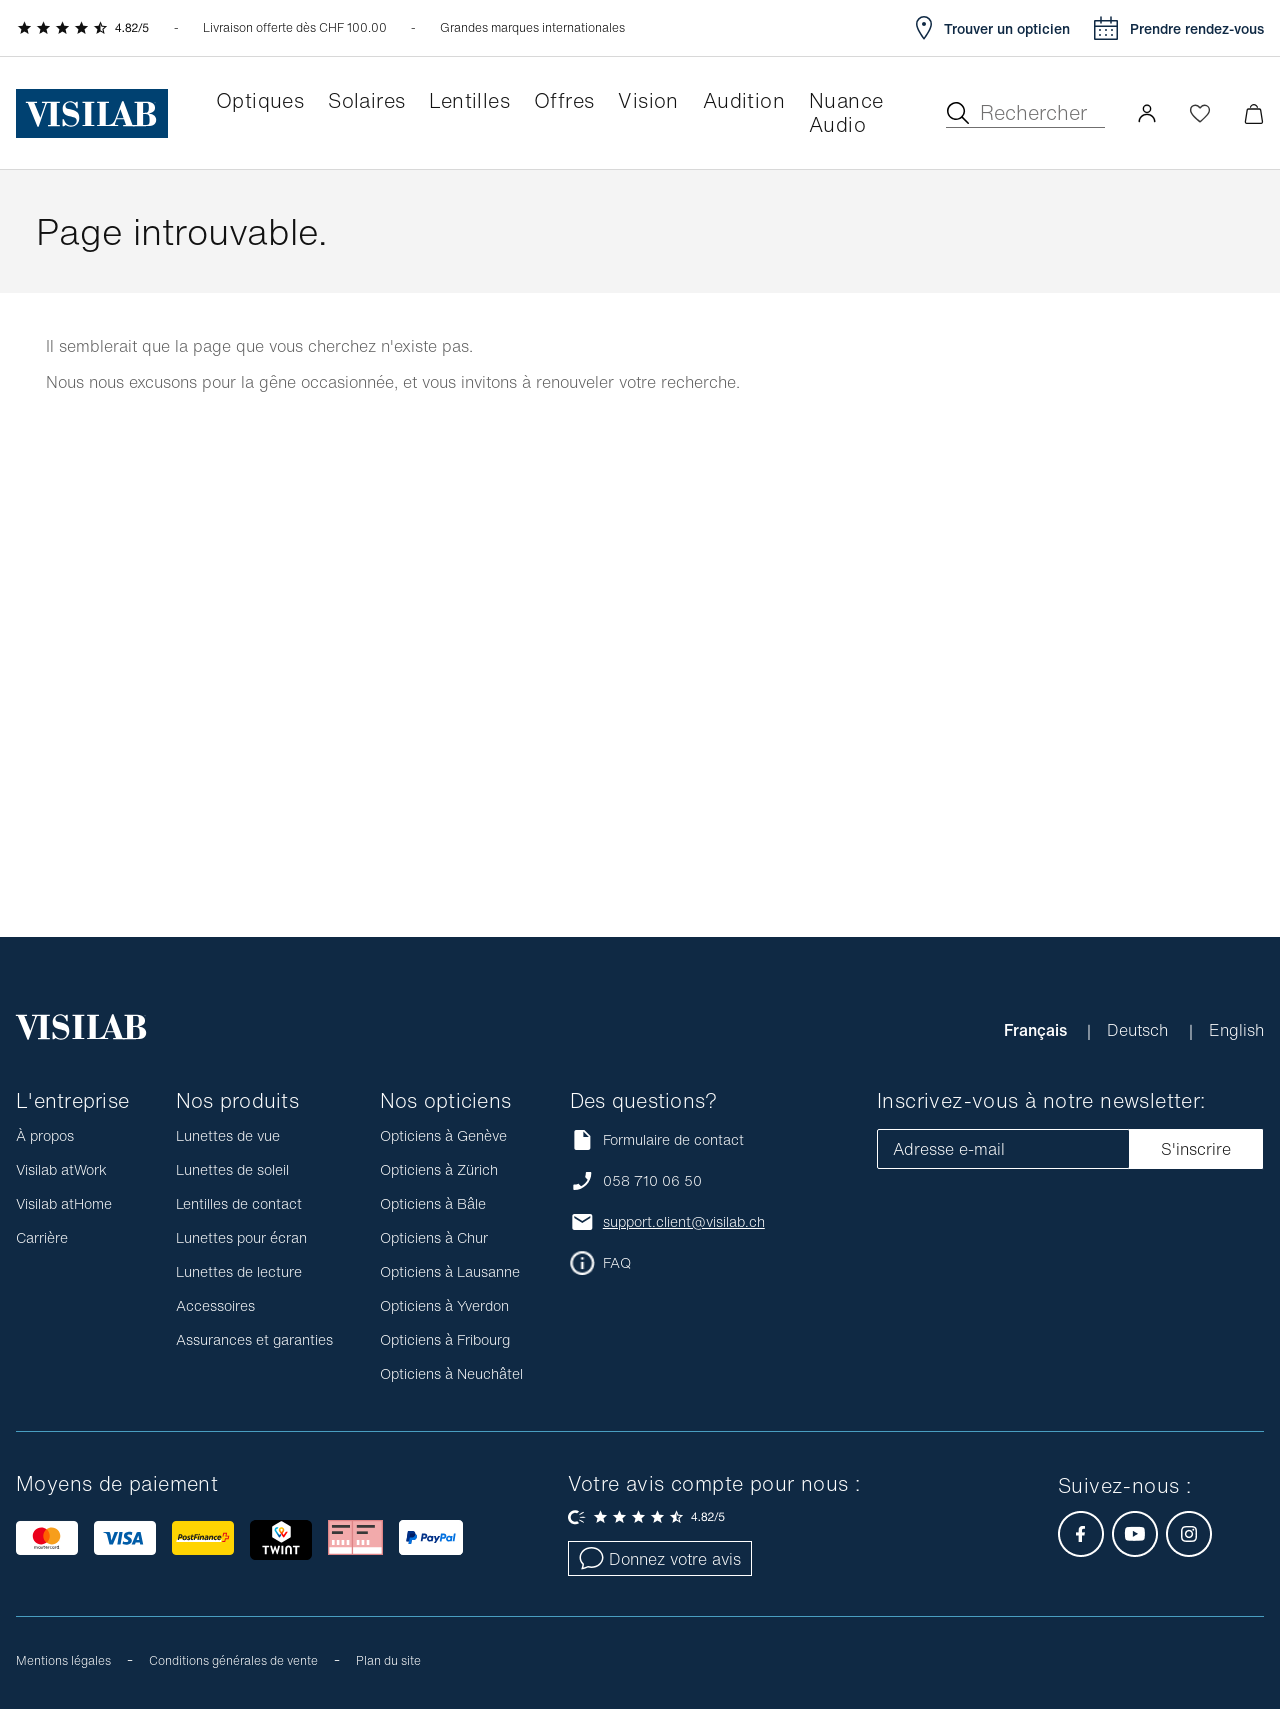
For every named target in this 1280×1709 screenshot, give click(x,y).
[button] (1147, 113)
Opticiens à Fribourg (445, 1339)
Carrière (42, 1237)
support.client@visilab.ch (684, 1222)
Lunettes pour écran (241, 1237)
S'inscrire (1196, 1149)
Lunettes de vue (228, 1135)
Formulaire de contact (657, 1139)
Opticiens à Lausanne (450, 1271)
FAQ (617, 1263)
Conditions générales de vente (233, 1660)
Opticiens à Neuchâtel (451, 1373)
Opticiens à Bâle (433, 1203)
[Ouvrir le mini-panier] (1253, 113)
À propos (45, 1135)
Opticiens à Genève (443, 1135)
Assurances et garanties (254, 1339)
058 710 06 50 (652, 1181)
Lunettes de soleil (232, 1169)
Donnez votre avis (660, 1559)
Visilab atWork (61, 1169)
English (1236, 1030)
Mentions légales (63, 1660)
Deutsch (1140, 1030)
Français (1037, 1030)
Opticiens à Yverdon (444, 1305)
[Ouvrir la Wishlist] (1200, 113)
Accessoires (215, 1305)
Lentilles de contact (239, 1203)
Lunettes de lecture (239, 1271)
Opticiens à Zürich (439, 1169)
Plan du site (388, 1660)
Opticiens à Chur (434, 1237)
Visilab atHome (64, 1203)
